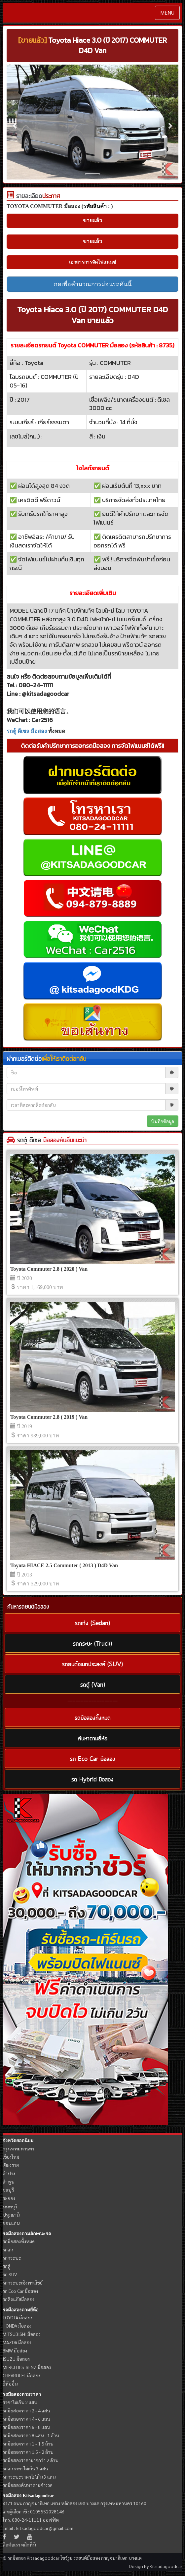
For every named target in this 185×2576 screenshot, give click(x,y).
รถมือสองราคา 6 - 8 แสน (26, 2427)
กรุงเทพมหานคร (18, 2148)
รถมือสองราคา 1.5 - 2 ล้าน (28, 2452)
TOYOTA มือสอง (17, 2317)
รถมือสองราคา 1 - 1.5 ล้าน (28, 2444)
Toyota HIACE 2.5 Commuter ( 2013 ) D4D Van (64, 1565)
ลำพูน (8, 2182)
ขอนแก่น (11, 2223)
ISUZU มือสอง (16, 2359)
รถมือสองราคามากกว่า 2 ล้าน (30, 2460)
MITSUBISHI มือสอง (22, 2334)
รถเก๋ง (8, 2249)
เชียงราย (11, 2165)
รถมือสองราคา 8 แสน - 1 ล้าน (31, 2435)
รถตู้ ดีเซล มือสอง (27, 731)
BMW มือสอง (15, 2350)
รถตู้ (7, 2266)
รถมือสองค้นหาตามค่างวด (28, 2485)
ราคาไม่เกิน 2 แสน (20, 2402)
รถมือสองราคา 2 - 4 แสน (26, 2410)
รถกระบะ (12, 2258)
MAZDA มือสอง (17, 2342)
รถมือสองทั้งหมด (19, 2241)
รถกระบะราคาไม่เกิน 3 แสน (29, 2477)
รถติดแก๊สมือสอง (18, 2299)
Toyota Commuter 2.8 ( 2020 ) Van (49, 1269)
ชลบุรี (8, 2190)
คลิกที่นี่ (28, 2545)
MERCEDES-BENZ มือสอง (27, 2367)
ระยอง (9, 2198)
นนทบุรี (10, 2206)
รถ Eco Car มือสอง (20, 2291)
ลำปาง (9, 2173)
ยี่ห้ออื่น (10, 2384)
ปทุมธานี (11, 2215)
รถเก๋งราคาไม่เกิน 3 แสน (25, 2468)
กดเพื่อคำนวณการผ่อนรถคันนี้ (92, 284)
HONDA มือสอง (17, 2326)
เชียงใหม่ (11, 2157)
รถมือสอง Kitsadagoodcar (28, 2495)
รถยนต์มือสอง (86, 2558)
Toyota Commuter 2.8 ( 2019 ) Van (49, 1417)
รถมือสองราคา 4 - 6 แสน (26, 2419)
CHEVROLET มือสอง (21, 2375)
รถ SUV (10, 2274)
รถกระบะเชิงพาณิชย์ (23, 2283)
